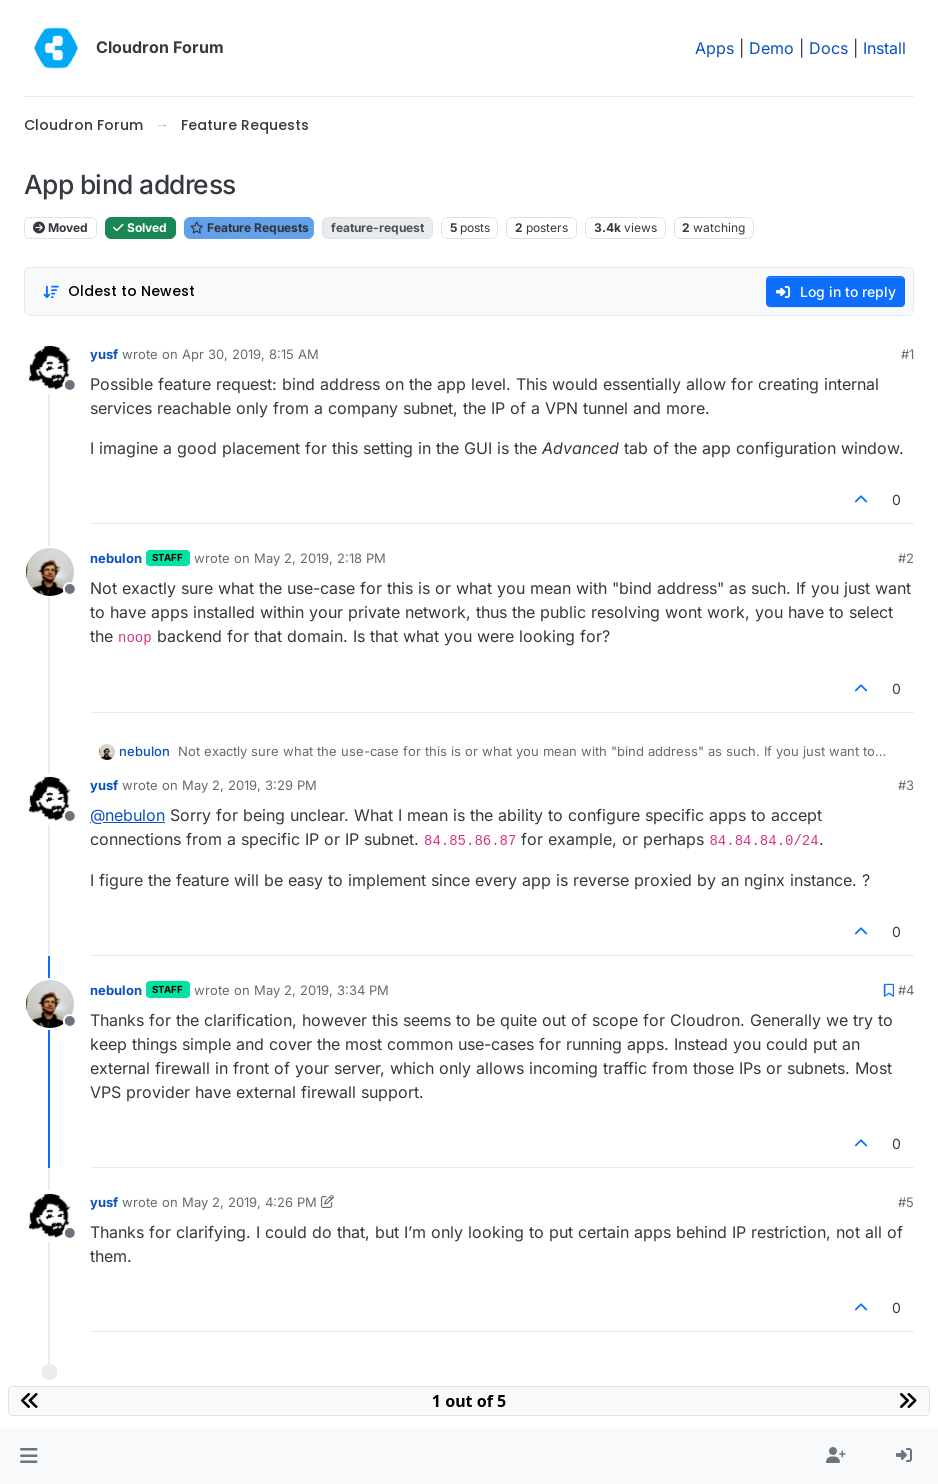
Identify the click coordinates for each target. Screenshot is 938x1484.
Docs (828, 48)
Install (884, 48)
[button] (28, 1456)
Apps (714, 48)
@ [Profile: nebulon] (127, 815)
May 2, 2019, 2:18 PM (320, 558)
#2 (906, 558)
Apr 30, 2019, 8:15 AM (250, 354)
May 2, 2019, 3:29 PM (249, 785)
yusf (104, 354)
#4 (906, 990)
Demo (771, 48)
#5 (906, 1202)
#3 (906, 785)
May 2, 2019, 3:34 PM (321, 990)
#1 (907, 354)
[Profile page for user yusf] (50, 368)
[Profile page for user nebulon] (50, 572)
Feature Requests (249, 227)
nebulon (116, 558)
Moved (60, 227)
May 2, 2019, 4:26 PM (249, 1202)
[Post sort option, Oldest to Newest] (118, 291)
